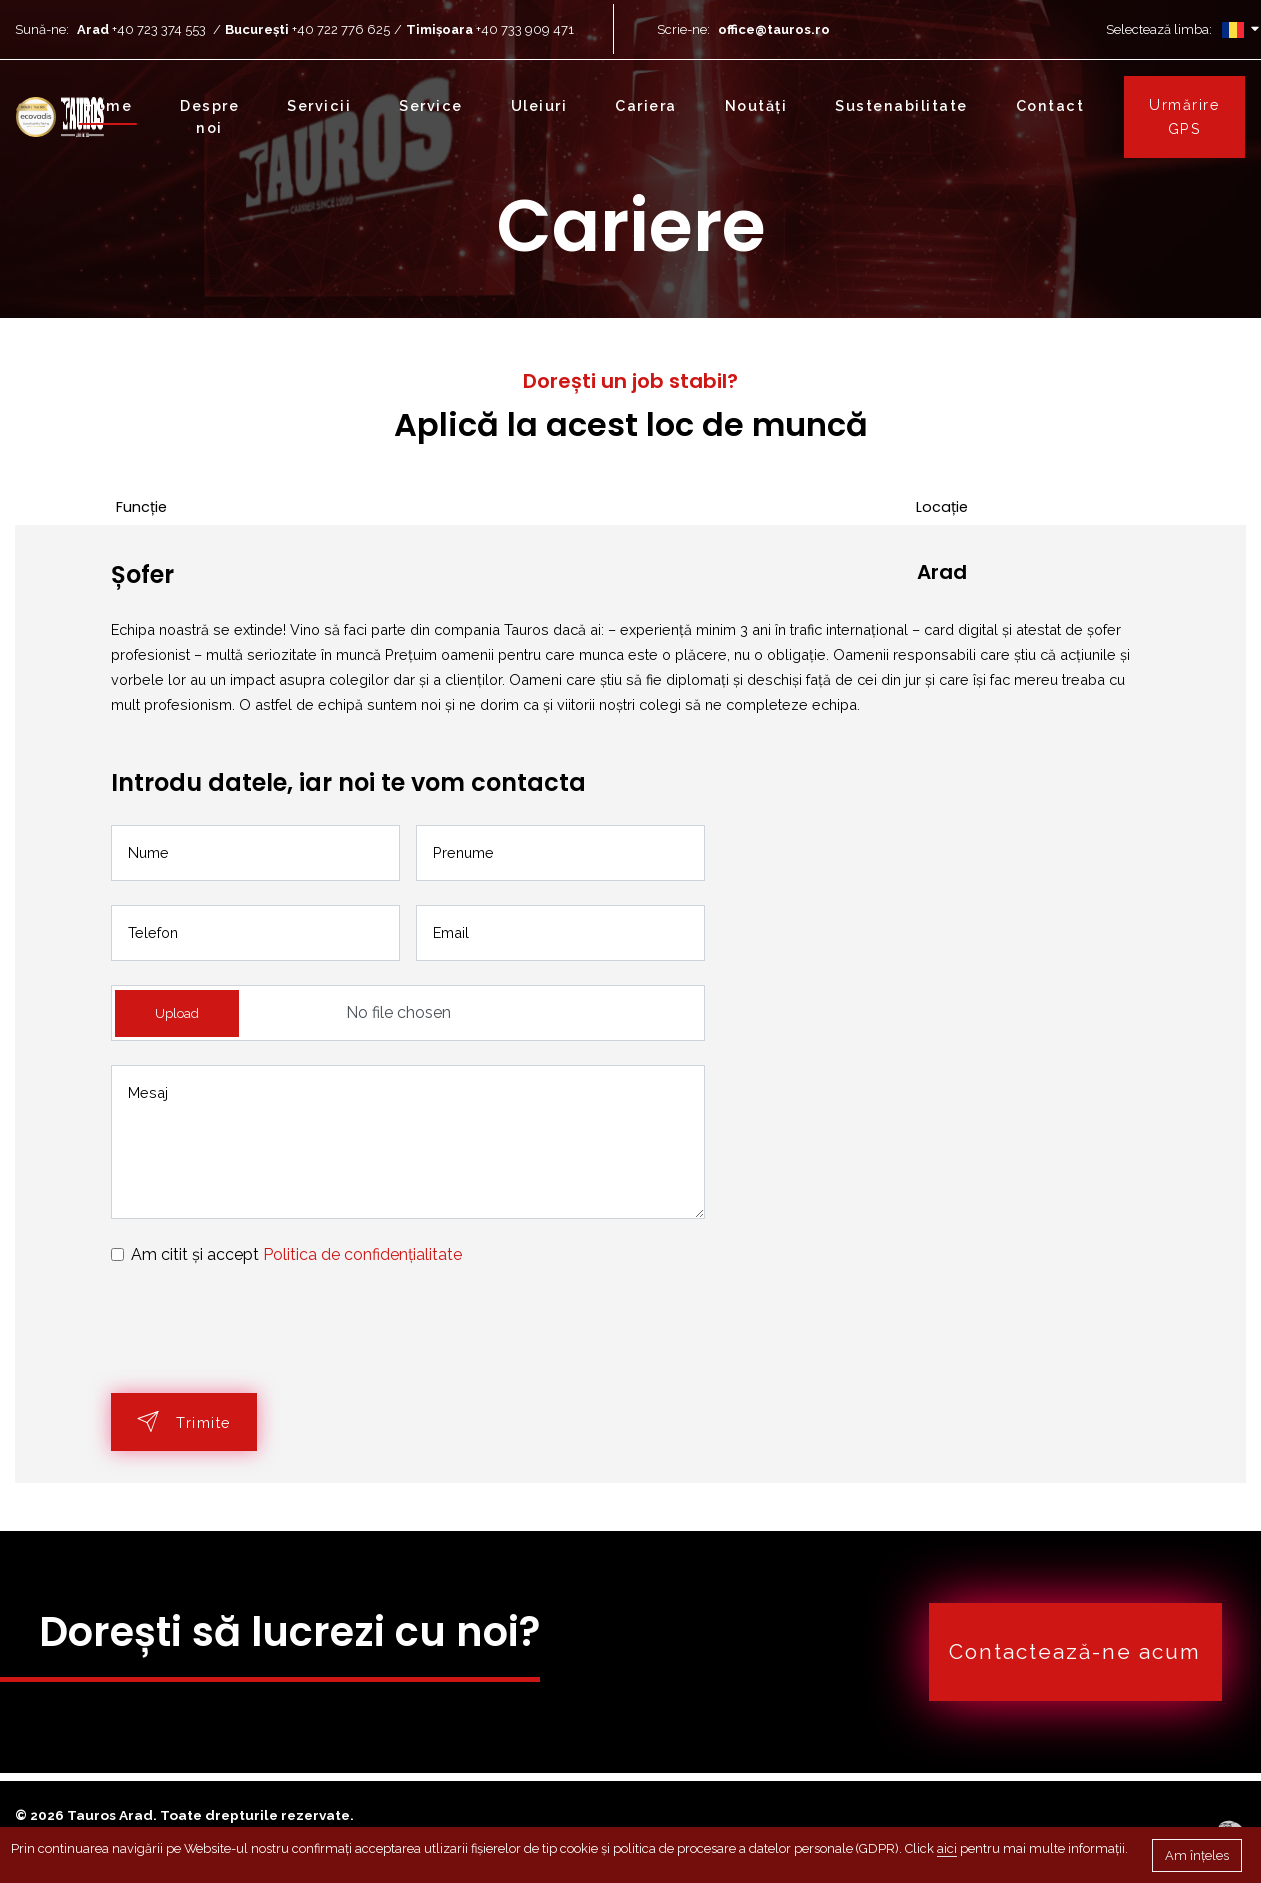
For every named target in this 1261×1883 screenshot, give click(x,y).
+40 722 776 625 (347, 29)
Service (431, 105)
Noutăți (756, 105)
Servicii (319, 105)
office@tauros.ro (774, 29)
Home (107, 105)
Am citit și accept (296, 1254)
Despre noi (209, 116)
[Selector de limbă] (1233, 29)
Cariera (646, 105)
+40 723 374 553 (159, 29)
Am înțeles (1197, 1855)
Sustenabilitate (901, 105)
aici (947, 1848)
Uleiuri (539, 105)
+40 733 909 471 (525, 29)
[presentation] (263, 1330)
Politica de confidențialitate (362, 1254)
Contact (1050, 105)
